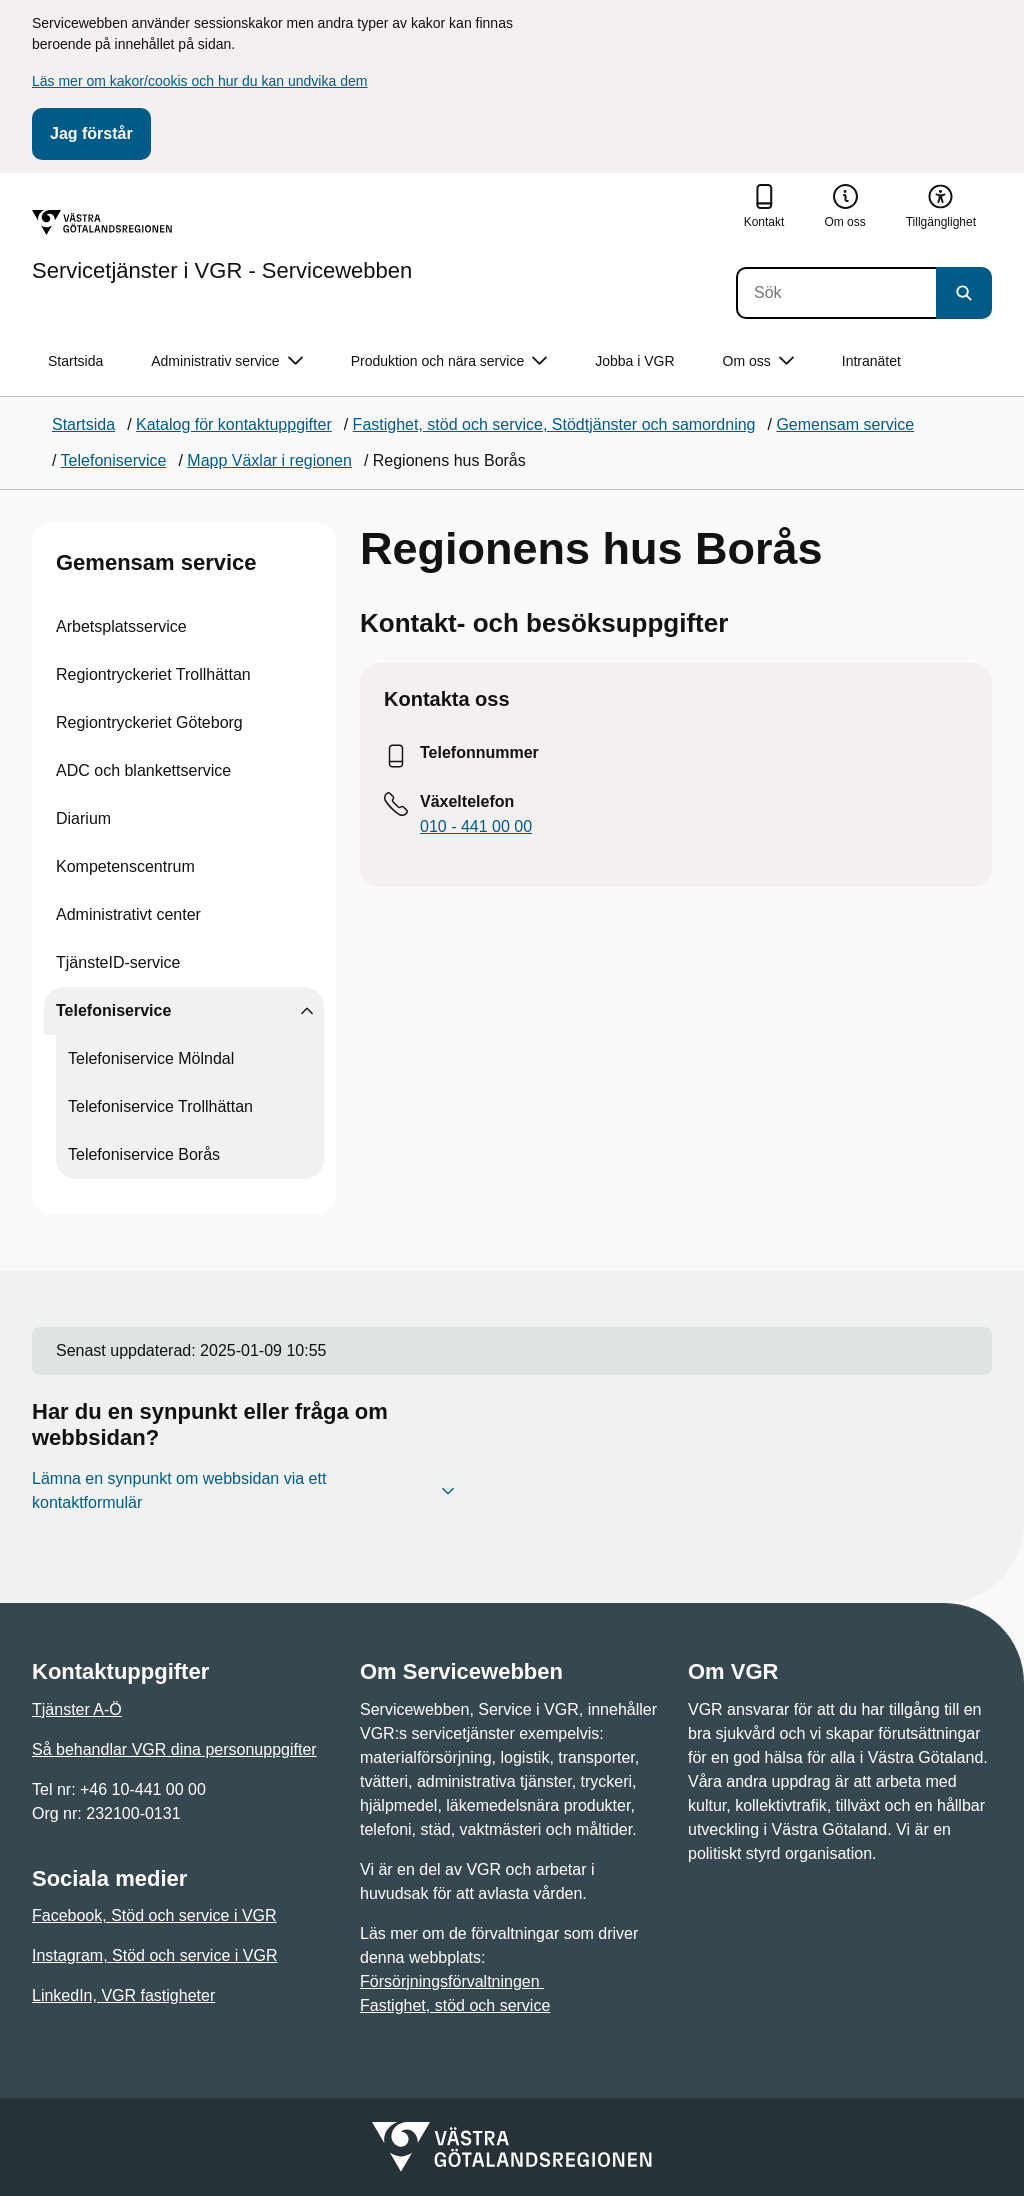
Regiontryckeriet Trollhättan (153, 674)
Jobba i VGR (634, 361)
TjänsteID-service (118, 962)
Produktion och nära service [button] (449, 361)
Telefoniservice (113, 1010)
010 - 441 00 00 (476, 826)
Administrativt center (128, 914)
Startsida (75, 361)
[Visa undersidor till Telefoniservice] (307, 1011)
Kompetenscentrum (125, 866)
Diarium (83, 818)
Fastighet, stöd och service (455, 2005)
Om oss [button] (758, 361)
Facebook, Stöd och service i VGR (154, 1915)
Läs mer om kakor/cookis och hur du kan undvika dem (199, 81)
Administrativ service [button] (226, 361)
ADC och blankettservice (143, 770)
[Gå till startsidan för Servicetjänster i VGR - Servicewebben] (222, 246)
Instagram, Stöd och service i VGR (154, 1955)
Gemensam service (156, 562)
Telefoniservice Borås (144, 1154)
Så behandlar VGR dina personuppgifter (174, 1749)
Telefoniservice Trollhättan (160, 1106)
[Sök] (836, 293)
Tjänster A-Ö (77, 1709)
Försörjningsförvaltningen (452, 1981)
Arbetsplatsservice (121, 626)
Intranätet (871, 361)
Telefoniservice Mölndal (151, 1058)
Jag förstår (91, 133)
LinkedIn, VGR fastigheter (123, 1995)
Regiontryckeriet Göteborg (149, 722)
